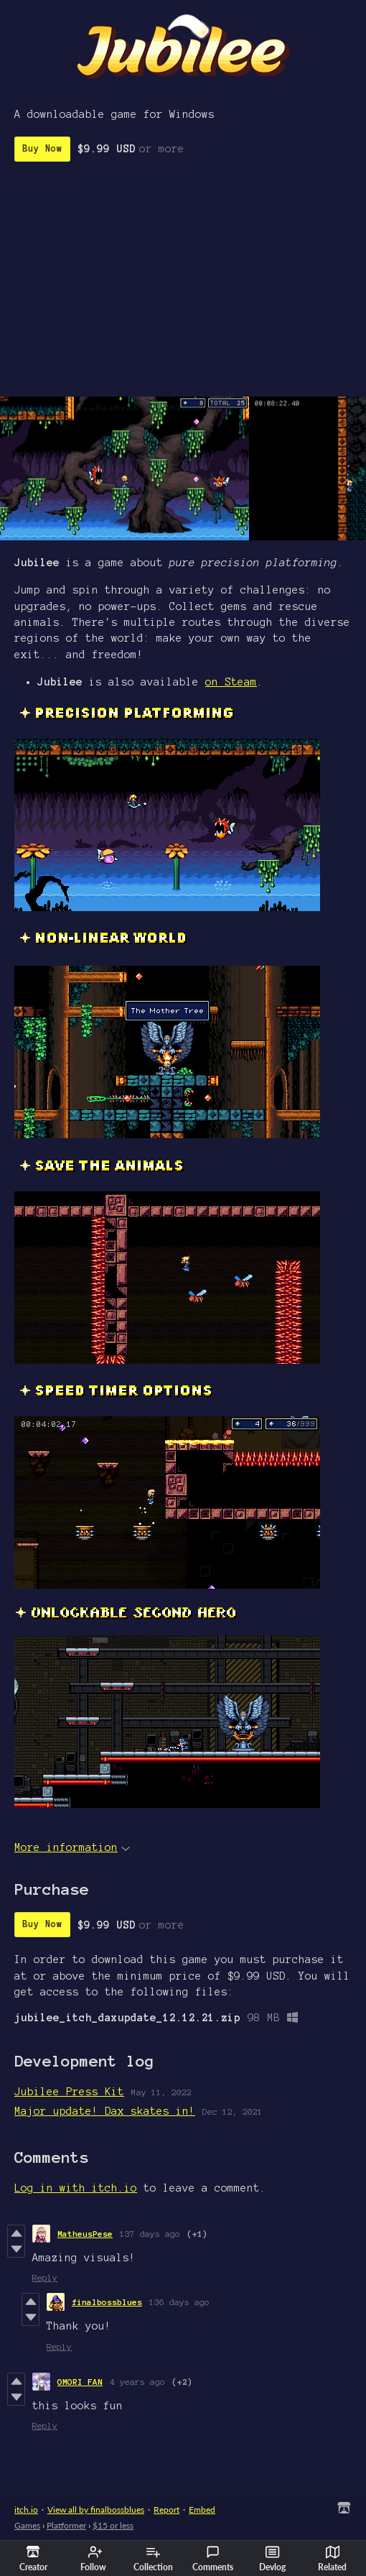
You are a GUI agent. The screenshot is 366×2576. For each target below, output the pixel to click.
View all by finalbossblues (95, 2509)
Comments (212, 2558)
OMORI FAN (80, 2381)
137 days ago (150, 2233)
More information (72, 1847)
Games (27, 2525)
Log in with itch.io (75, 2188)
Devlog (272, 2558)
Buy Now (42, 149)
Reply (44, 2277)
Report (166, 2509)
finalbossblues (107, 2302)
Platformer (66, 2525)
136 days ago (179, 2302)
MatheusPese (85, 2233)
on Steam (231, 682)
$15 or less (113, 2525)
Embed (202, 2509)
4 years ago (137, 2381)
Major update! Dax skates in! (104, 2111)
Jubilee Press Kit (69, 2091)
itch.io (26, 2509)
